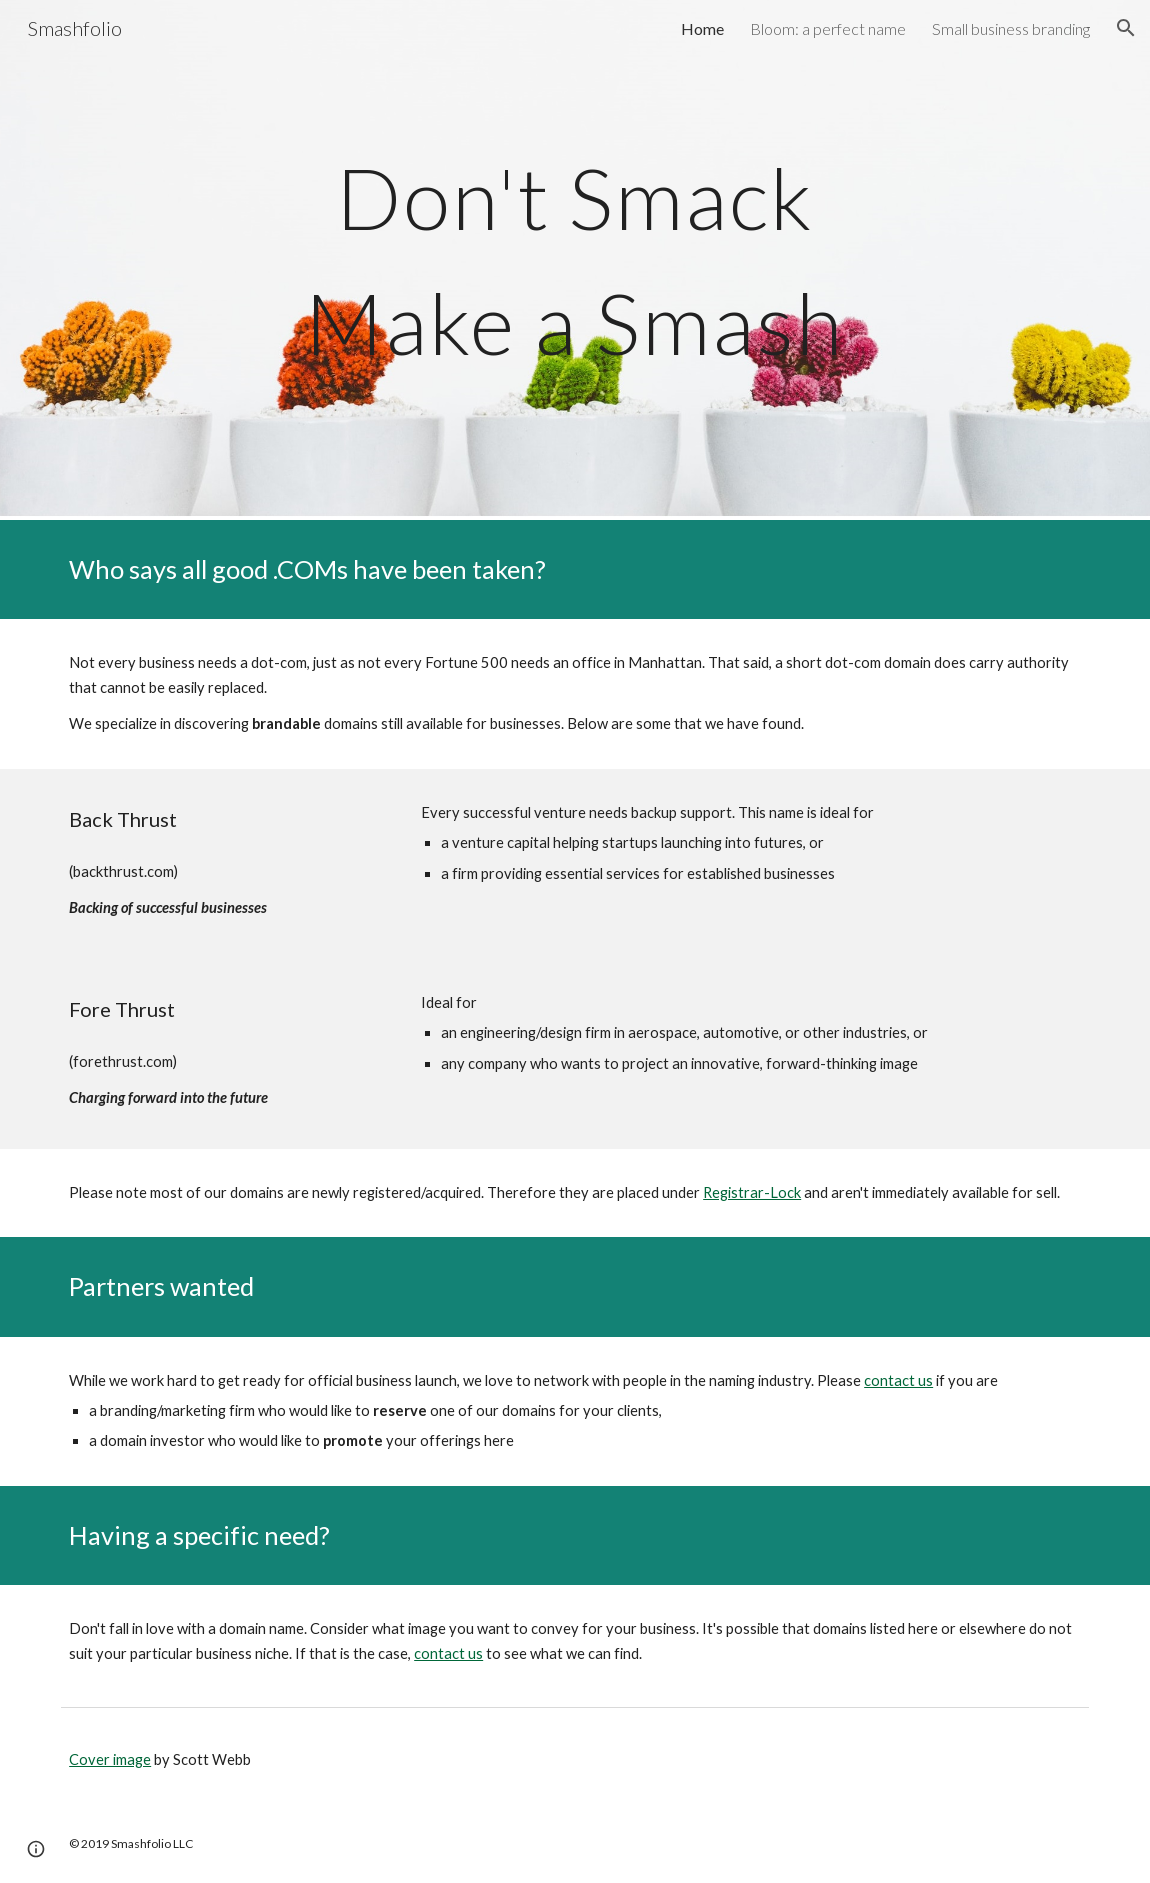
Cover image (110, 1759)
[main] (575, 260)
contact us (898, 1380)
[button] (1126, 28)
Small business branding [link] (1011, 28)
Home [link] (702, 28)
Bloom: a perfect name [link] (828, 28)
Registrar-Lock (752, 1192)
